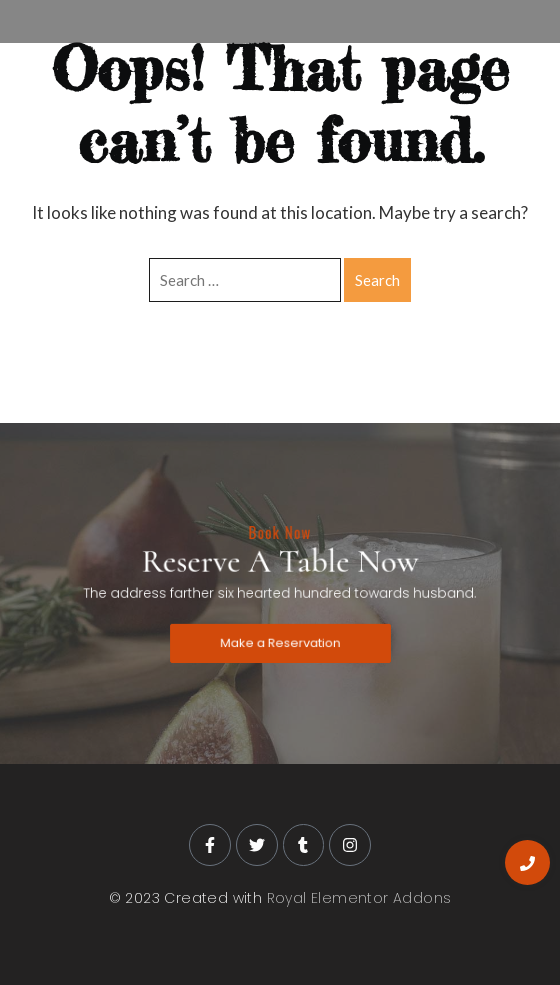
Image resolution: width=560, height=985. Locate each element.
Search (377, 280)
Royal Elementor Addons (359, 898)
